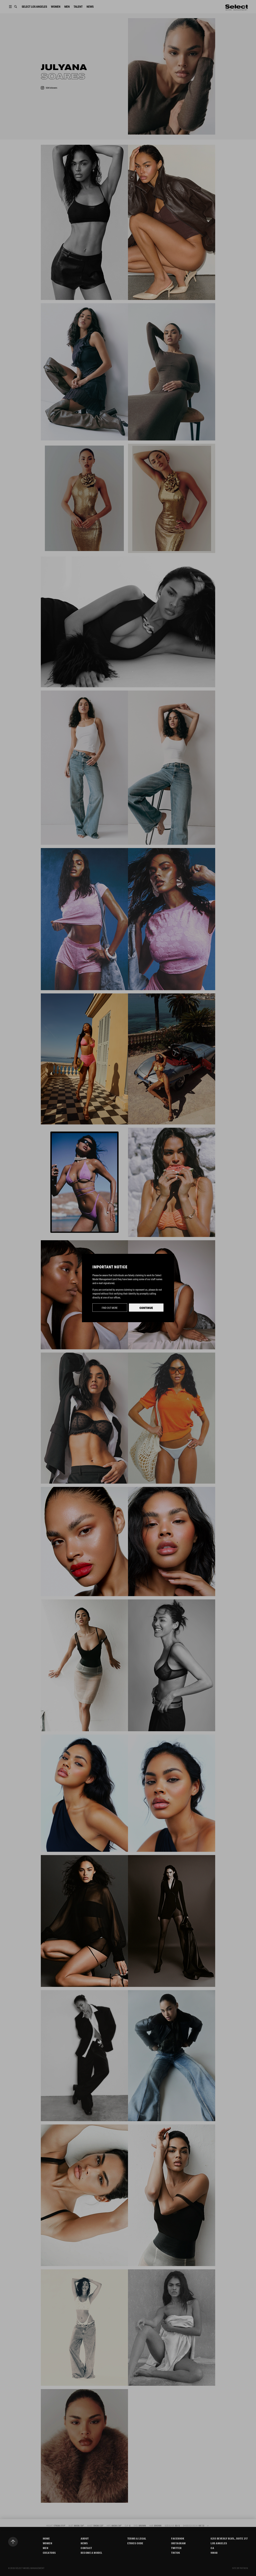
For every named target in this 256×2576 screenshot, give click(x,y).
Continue (146, 1308)
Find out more (110, 1307)
